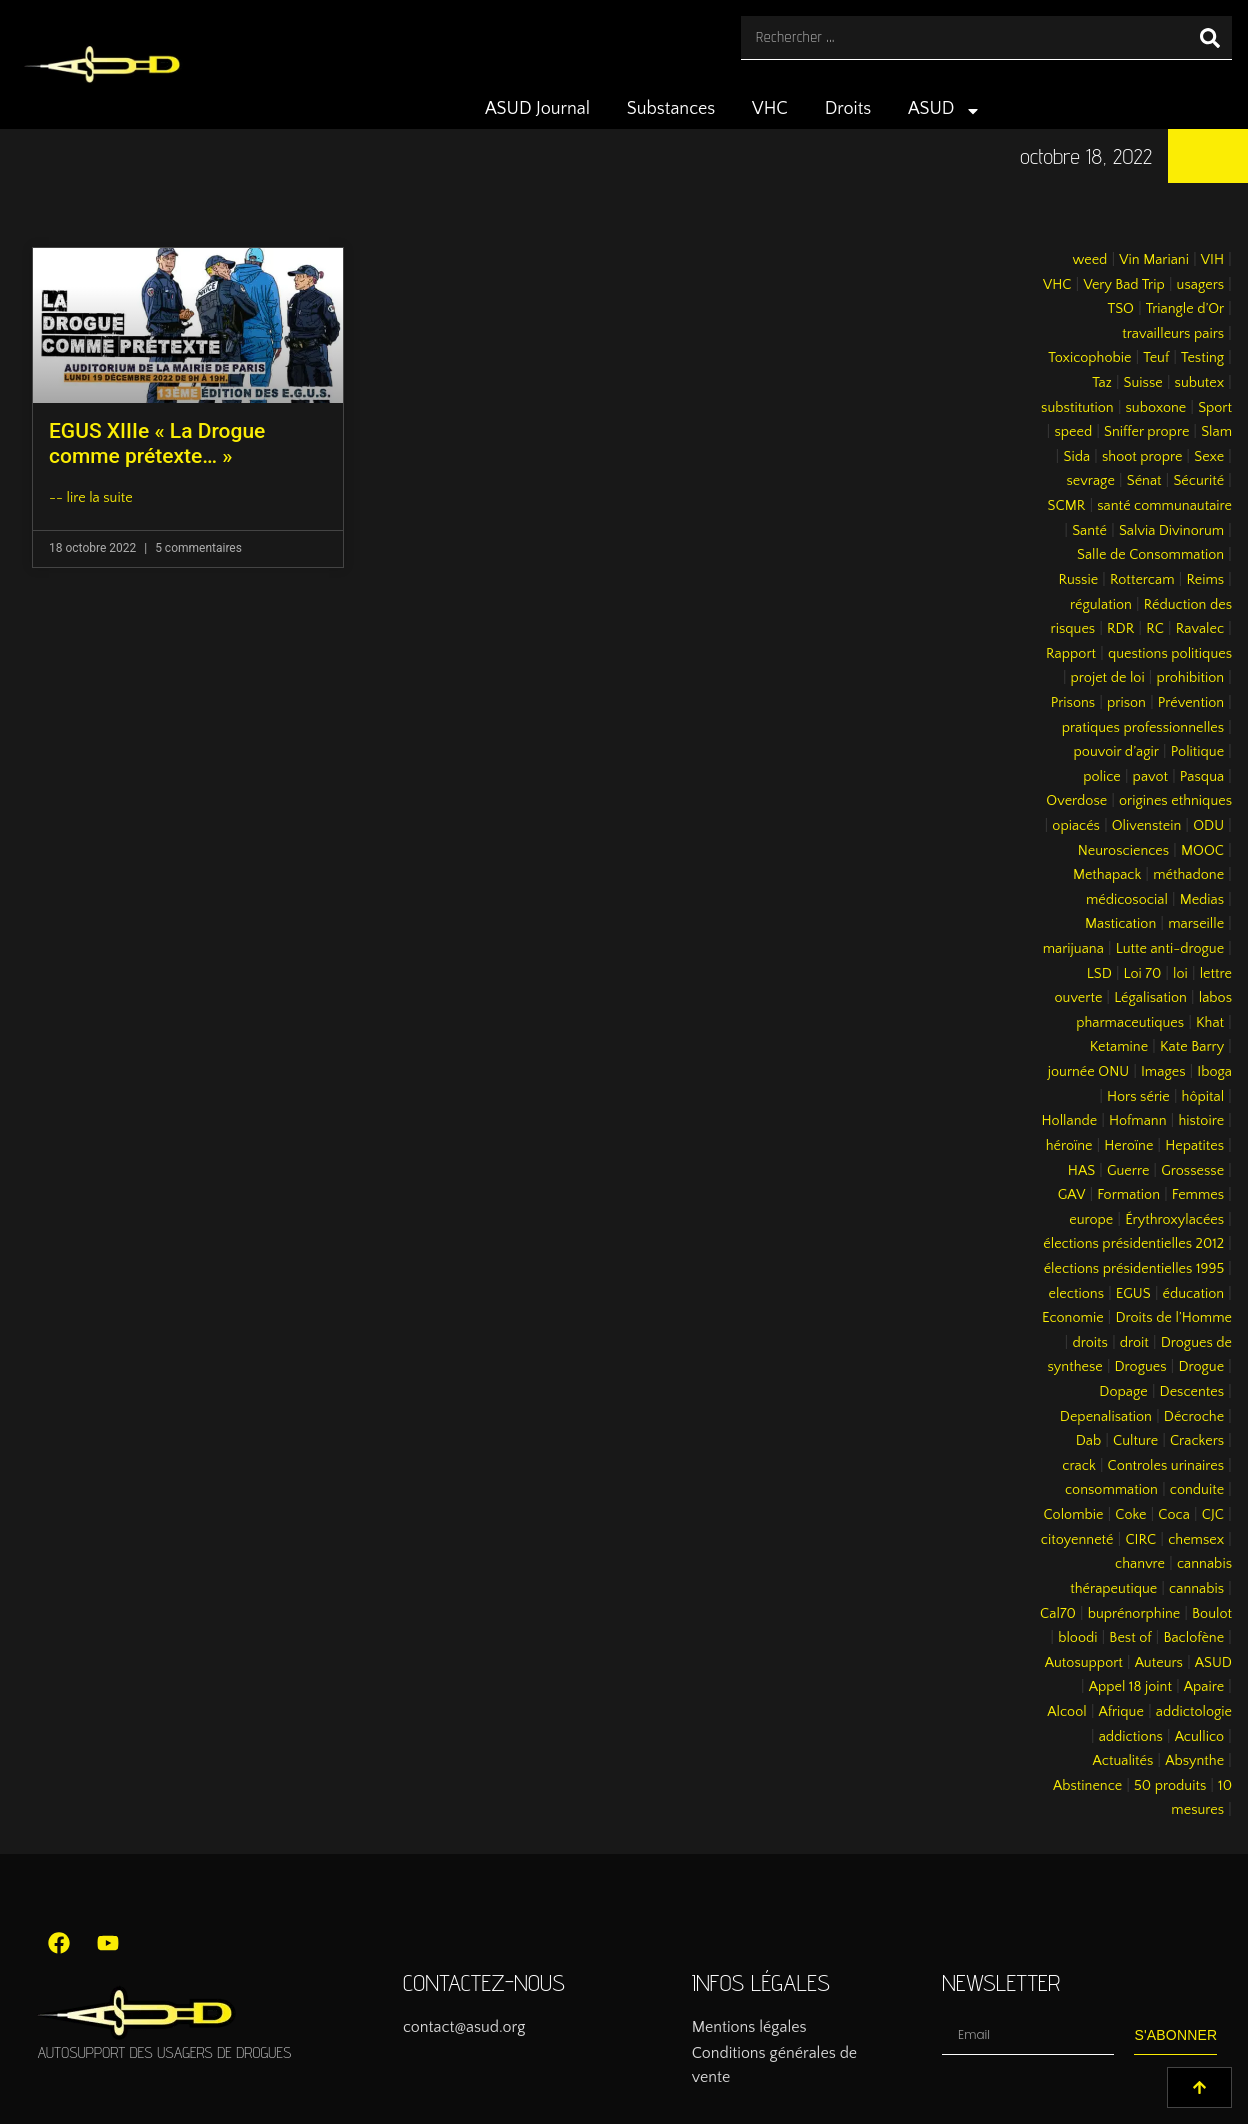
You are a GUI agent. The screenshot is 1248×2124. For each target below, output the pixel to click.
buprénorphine (1134, 1614)
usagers (1201, 285)
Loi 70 (1143, 974)
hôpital (1203, 1097)
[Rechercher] (1210, 37)
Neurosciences (1123, 851)
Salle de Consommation (1150, 555)
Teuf (1156, 358)
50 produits (1170, 1786)
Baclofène (1193, 1638)
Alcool (1066, 1712)
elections (1076, 1294)
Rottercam (1142, 580)
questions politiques (1170, 654)
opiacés (1076, 826)
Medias (1202, 900)
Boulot (1212, 1614)
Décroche (1194, 1417)
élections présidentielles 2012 (1133, 1244)
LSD (1099, 974)
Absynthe (1194, 1761)
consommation (1111, 1490)
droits (1089, 1343)
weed (1089, 260)
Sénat (1144, 481)
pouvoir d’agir (1116, 752)
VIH (1212, 260)
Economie (1073, 1318)
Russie (1078, 580)
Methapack (1107, 875)
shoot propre (1142, 457)
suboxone (1156, 408)
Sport (1215, 408)
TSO (1120, 309)
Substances (671, 109)
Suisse (1143, 383)
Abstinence (1087, 1786)
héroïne (1069, 1146)
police (1102, 777)
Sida (1076, 457)
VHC (770, 109)
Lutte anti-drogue (1170, 949)
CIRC (1140, 1540)
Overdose (1076, 801)
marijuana (1073, 949)
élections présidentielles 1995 (1134, 1269)
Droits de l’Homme (1173, 1318)
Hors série (1138, 1097)
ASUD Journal (537, 109)
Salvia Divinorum (1171, 531)
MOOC (1202, 851)
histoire (1201, 1121)
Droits (848, 109)
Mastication (1120, 924)
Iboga (1214, 1072)
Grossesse (1192, 1171)
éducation (1194, 1294)
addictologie (1194, 1712)
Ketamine (1119, 1047)
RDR (1120, 629)
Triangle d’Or (1185, 309)
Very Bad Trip (1123, 285)
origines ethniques (1175, 801)
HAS (1081, 1171)
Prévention (1191, 703)
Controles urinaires (1166, 1466)
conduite (1197, 1490)
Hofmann (1138, 1121)
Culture (1135, 1441)
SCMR (1067, 506)
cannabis (1196, 1589)
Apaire (1204, 1687)
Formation (1128, 1195)
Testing (1202, 358)
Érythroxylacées (1174, 1220)
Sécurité (1198, 481)
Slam (1216, 432)
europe (1091, 1220)
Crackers (1197, 1441)
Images (1163, 1072)
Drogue (1201, 1367)
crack (1079, 1466)
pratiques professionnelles (1143, 728)
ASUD (944, 111)
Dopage (1123, 1392)
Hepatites (1194, 1146)
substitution (1077, 408)
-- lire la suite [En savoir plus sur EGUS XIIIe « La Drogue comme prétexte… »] (91, 498)
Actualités (1123, 1761)
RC (1155, 629)
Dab (1088, 1441)
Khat (1210, 1023)
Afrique (1121, 1712)
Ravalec (1200, 629)
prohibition (1190, 678)
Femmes (1198, 1195)
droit (1134, 1343)
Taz (1102, 383)
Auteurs (1159, 1663)
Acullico (1199, 1737)
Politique (1197, 752)
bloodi (1077, 1638)
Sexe (1209, 457)
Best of (1130, 1638)
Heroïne (1128, 1146)
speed (1073, 432)
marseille (1196, 924)
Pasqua (1202, 777)
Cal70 (1058, 1614)
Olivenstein (1147, 826)
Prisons (1073, 703)
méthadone (1188, 875)
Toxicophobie (1089, 358)
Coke (1130, 1515)
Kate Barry (1192, 1047)
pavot (1150, 777)
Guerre (1128, 1171)
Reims (1205, 580)
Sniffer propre (1146, 432)
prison (1126, 703)
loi (1180, 974)
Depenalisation (1106, 1417)
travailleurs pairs (1173, 334)
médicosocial (1127, 900)
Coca (1174, 1515)
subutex (1200, 383)
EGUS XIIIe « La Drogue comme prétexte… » (157, 443)
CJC (1213, 1515)
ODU (1208, 826)
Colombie (1074, 1515)
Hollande (1070, 1121)
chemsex (1196, 1540)
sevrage (1091, 481)
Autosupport (1084, 1663)
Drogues (1141, 1367)
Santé (1089, 531)
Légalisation (1150, 998)
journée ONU (1088, 1072)
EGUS (1133, 1294)
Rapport (1071, 654)
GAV (1072, 1195)
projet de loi (1108, 678)
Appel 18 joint (1130, 1687)
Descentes (1192, 1392)
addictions (1131, 1737)
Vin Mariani (1154, 260)
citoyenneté (1077, 1540)
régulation (1101, 605)
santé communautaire (1164, 506)
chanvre (1140, 1564)
